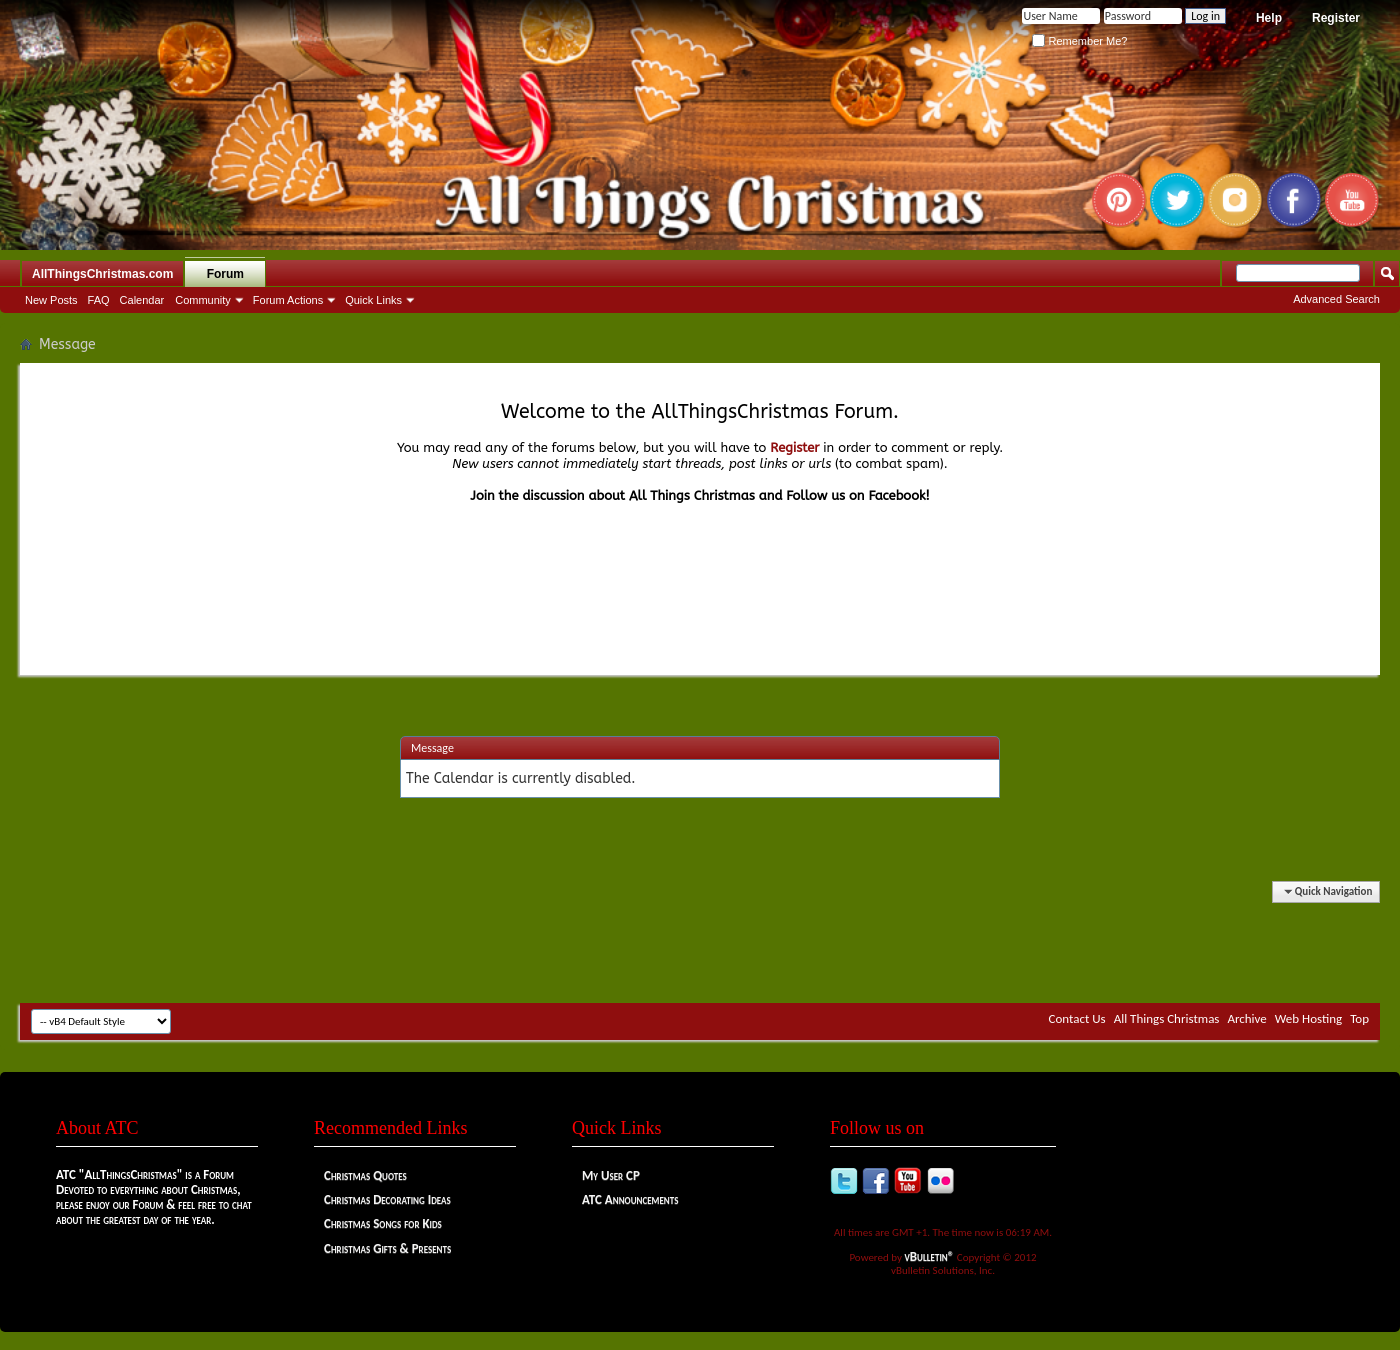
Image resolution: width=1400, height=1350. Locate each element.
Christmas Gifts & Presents (387, 1248)
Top (1359, 1018)
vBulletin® (930, 1256)
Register (1336, 18)
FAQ (99, 300)
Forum (225, 274)
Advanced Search (1336, 299)
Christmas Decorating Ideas (387, 1199)
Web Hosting (1308, 1018)
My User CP (611, 1175)
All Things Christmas (1167, 1018)
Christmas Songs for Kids (383, 1223)
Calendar (142, 300)
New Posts (51, 300)
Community (203, 300)
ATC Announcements (630, 1199)
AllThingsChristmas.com (102, 274)
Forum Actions (288, 300)
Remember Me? (1079, 41)
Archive (1246, 1018)
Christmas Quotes (365, 1175)
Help (1269, 18)
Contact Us (1077, 1018)
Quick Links (373, 300)
